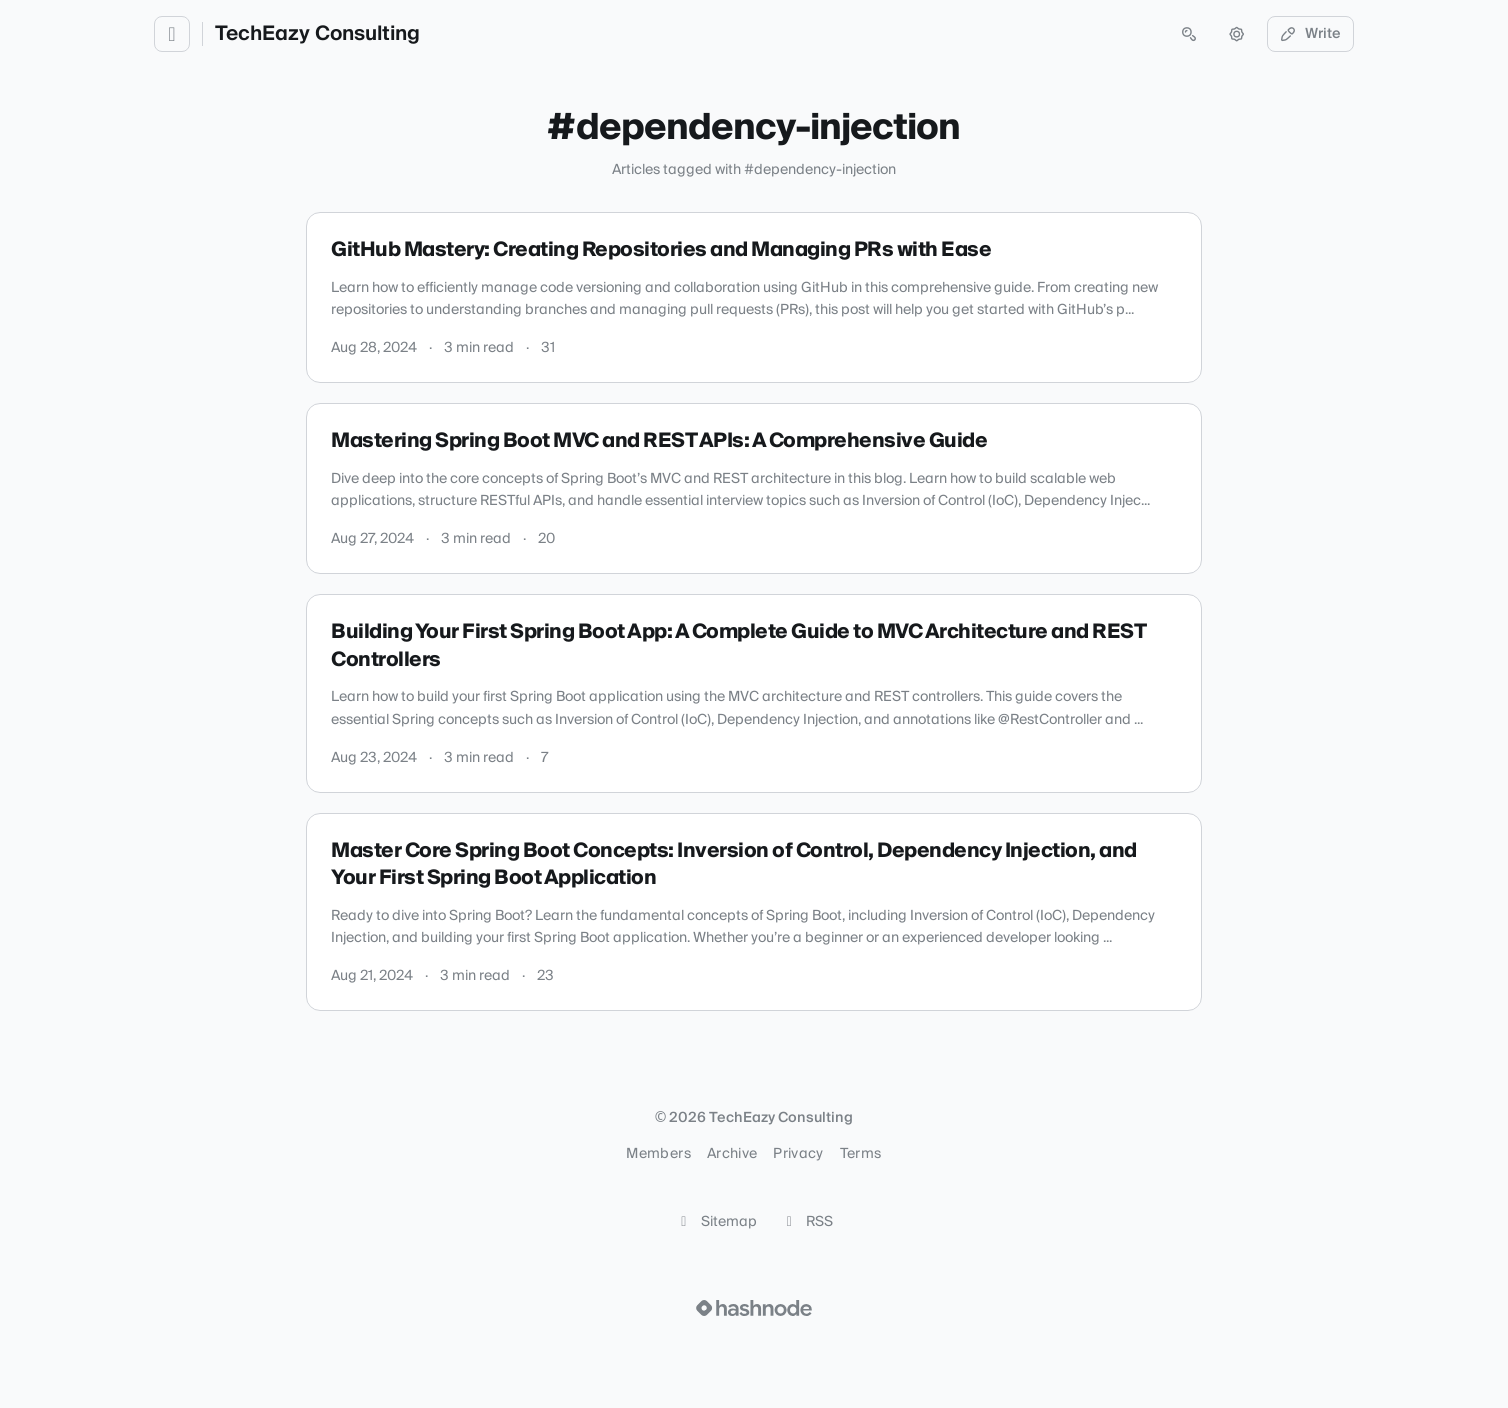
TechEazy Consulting (317, 34)
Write (1311, 34)
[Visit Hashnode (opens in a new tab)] (754, 1308)
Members (658, 1154)
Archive (732, 1154)
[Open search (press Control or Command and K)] (1189, 34)
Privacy (798, 1154)
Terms (861, 1154)
